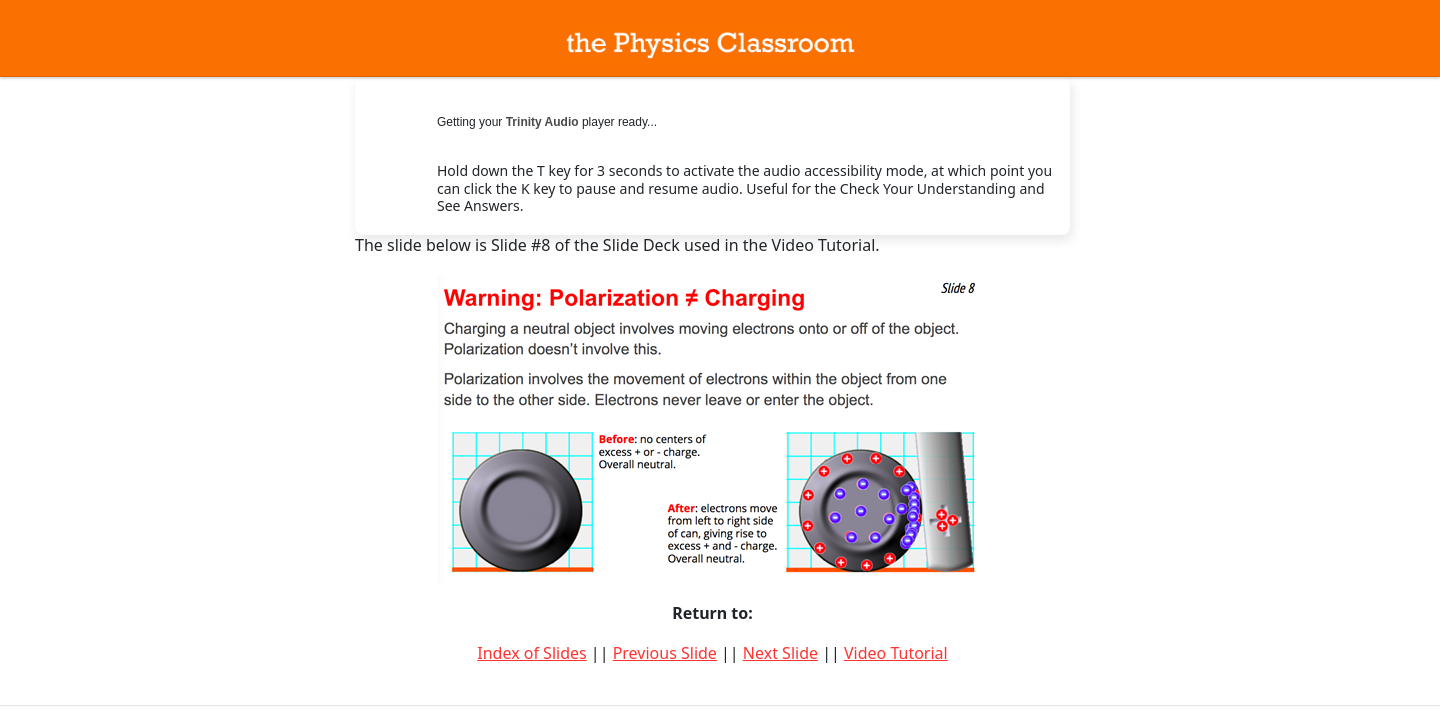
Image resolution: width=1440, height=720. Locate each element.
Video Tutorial (896, 653)
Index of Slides (531, 653)
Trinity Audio (542, 122)
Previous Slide (665, 653)
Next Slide (780, 653)
